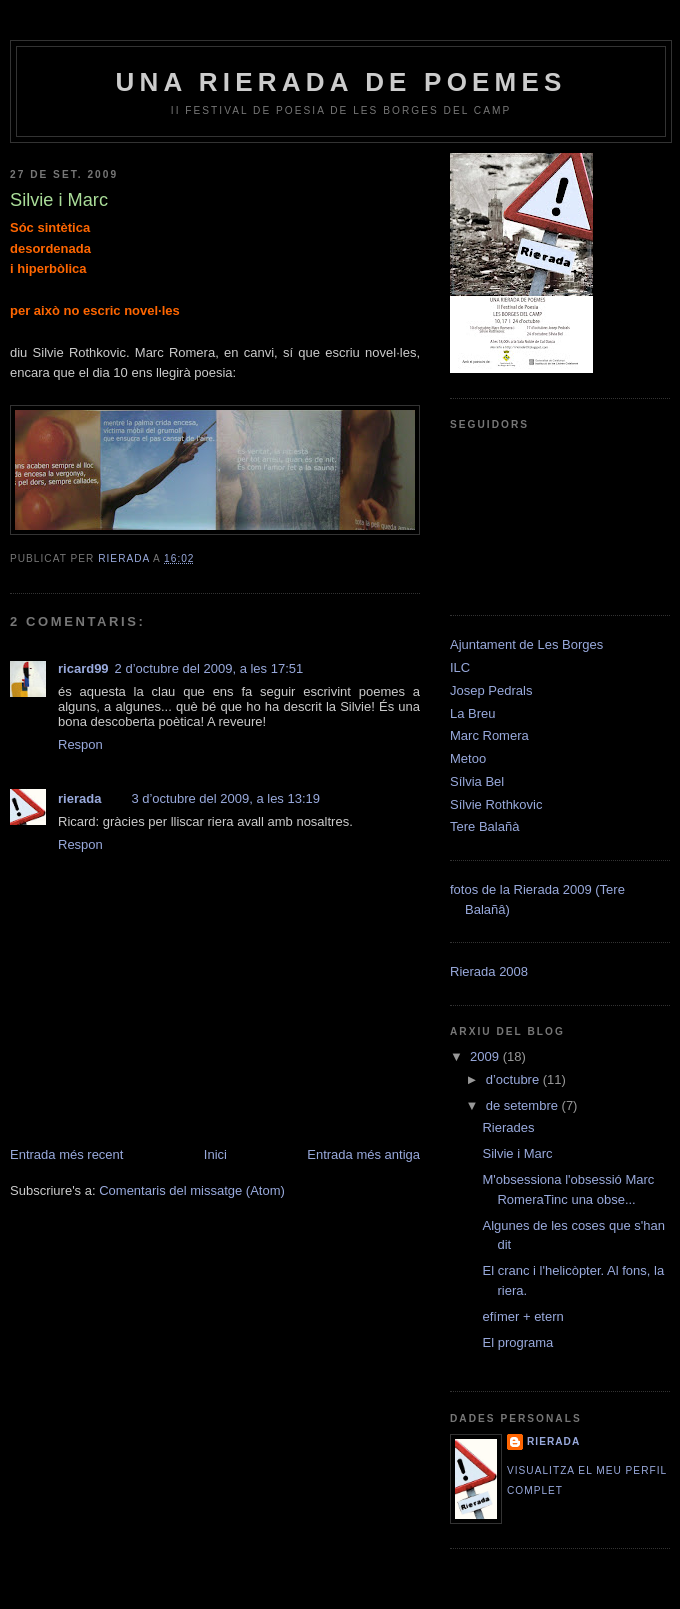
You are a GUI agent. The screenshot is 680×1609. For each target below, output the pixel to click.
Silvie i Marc (517, 1153)
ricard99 (83, 668)
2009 (486, 1056)
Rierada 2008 (489, 971)
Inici (215, 1154)
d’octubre (514, 1079)
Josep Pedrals (491, 690)
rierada (79, 798)
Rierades (508, 1127)
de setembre (524, 1105)
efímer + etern (522, 1316)
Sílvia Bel (477, 781)
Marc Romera (489, 735)
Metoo (468, 758)
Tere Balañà (484, 826)
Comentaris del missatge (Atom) (192, 1190)
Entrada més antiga (363, 1154)
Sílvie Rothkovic (496, 804)
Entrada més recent (66, 1154)
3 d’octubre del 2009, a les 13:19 (225, 798)
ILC (460, 667)
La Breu (473, 713)
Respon (80, 744)
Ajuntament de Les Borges (526, 644)
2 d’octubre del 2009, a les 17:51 (209, 668)
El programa (517, 1342)
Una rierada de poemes (340, 82)
